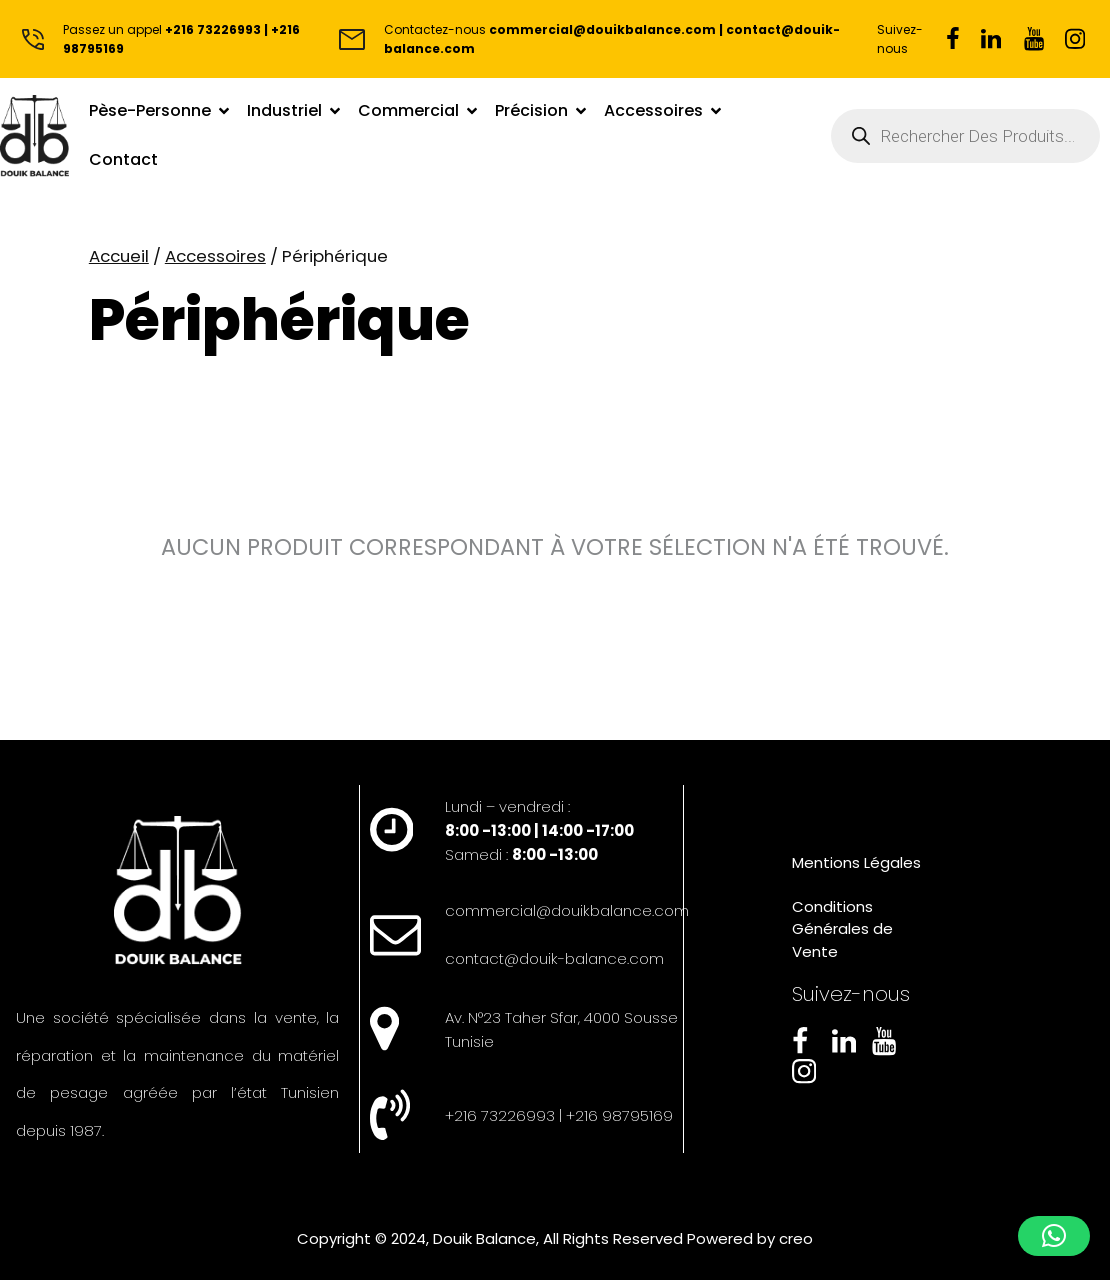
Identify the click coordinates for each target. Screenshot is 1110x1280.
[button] (1054, 1236)
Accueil (119, 256)
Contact (123, 159)
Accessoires (215, 256)
